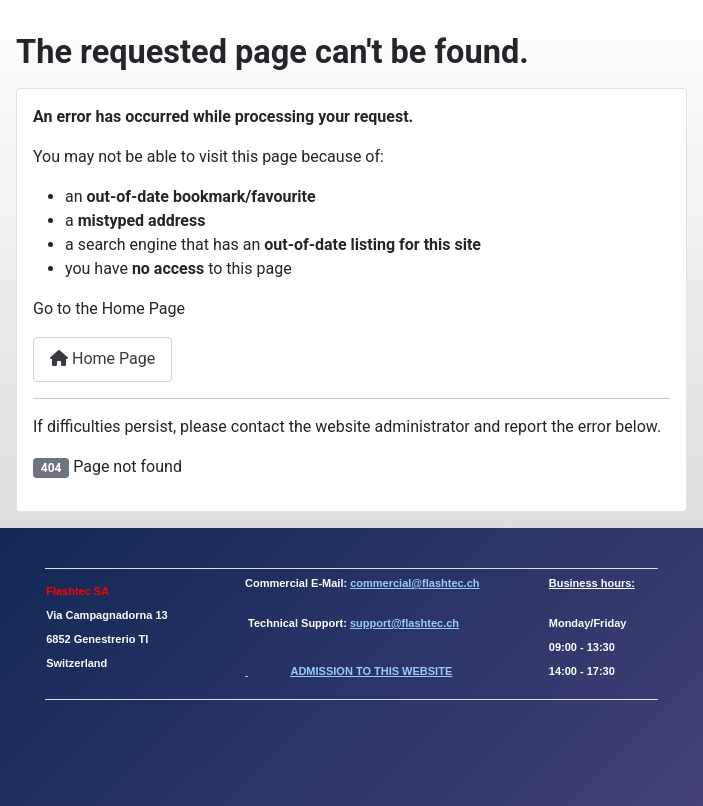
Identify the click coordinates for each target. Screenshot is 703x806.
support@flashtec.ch (404, 623)
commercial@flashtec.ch (414, 583)
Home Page (102, 358)
